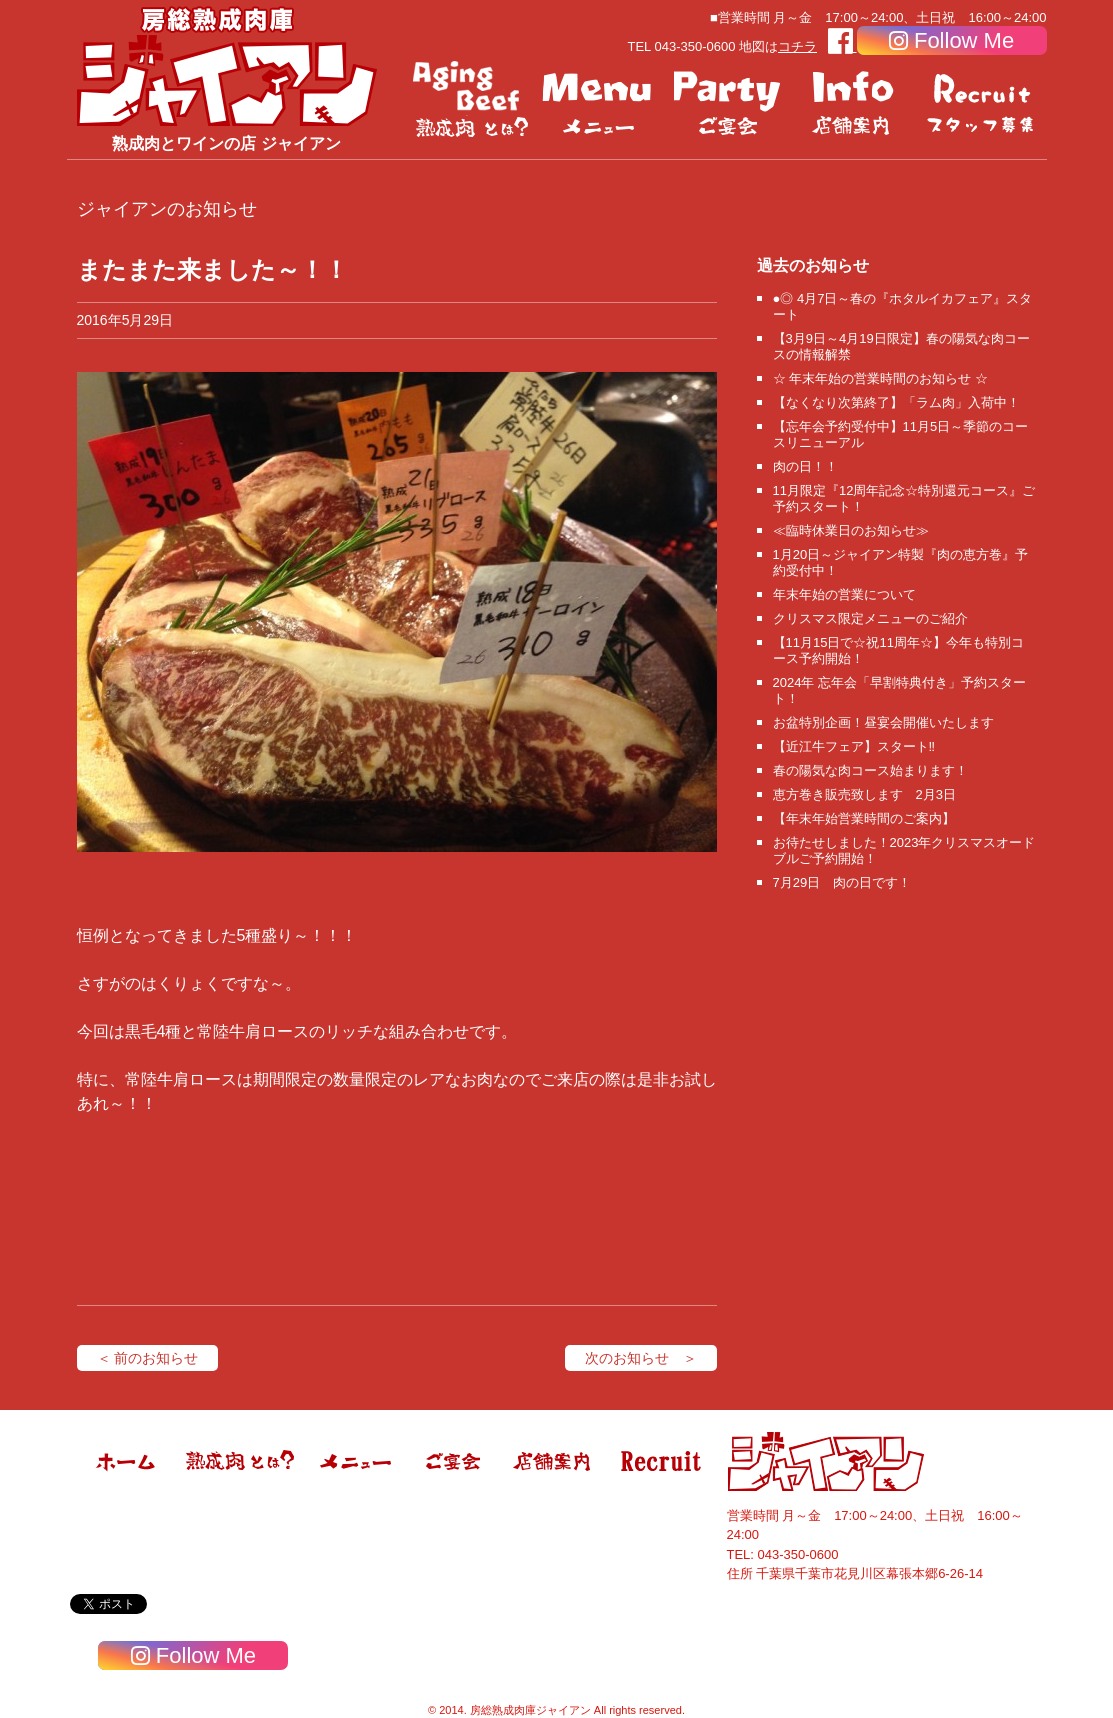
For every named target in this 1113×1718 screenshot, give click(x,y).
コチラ (797, 46)
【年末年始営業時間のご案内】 (864, 818)
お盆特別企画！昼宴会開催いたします (883, 722)
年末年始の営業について (844, 594)
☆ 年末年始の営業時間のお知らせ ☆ (880, 378)
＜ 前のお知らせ (148, 1358)
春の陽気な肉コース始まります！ (870, 770)
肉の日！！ (805, 466)
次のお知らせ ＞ (641, 1358)
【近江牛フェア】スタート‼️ (854, 746)
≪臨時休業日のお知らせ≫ (851, 530)
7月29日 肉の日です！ (842, 882)
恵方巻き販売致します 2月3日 (864, 794)
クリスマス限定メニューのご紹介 (870, 618)
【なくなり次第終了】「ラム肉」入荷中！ (896, 402)
